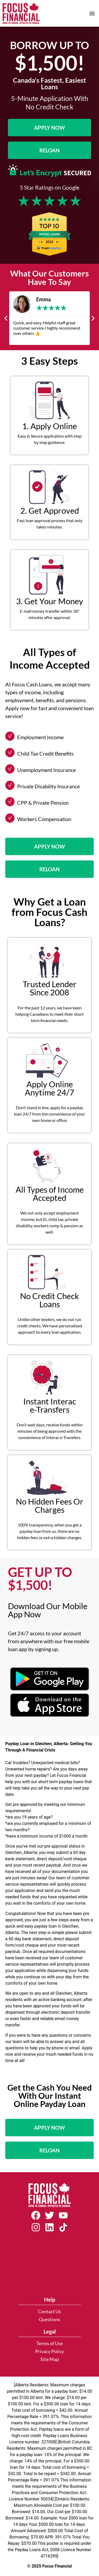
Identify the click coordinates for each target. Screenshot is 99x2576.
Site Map (49, 2359)
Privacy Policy (49, 2351)
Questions (49, 2319)
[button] (92, 13)
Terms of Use (49, 2343)
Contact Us (49, 2311)
